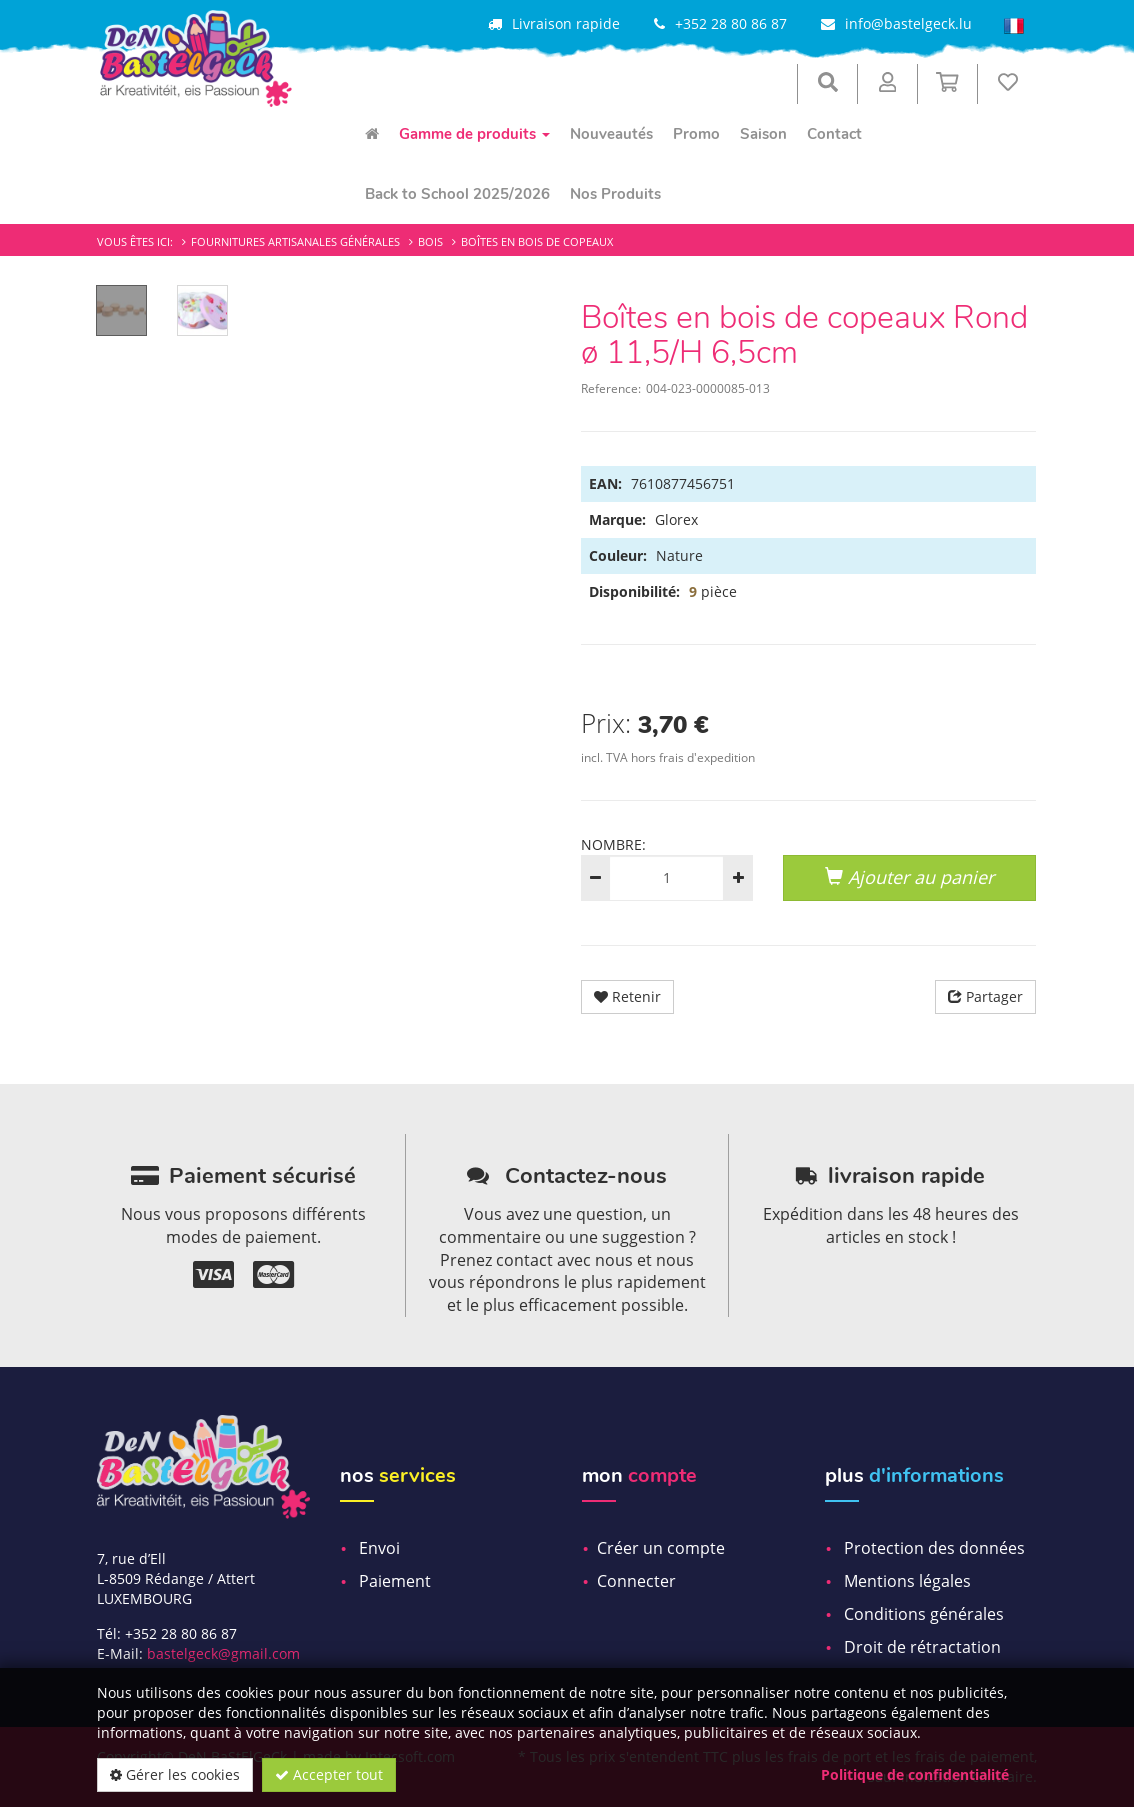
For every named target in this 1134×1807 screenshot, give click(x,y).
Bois (430, 241)
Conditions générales (924, 1614)
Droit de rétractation (922, 1647)
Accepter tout (329, 1774)
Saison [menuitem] (763, 134)
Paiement (395, 1581)
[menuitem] (372, 134)
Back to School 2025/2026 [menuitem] (457, 194)
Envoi (379, 1548)
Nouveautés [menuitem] (611, 134)
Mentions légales (907, 1581)
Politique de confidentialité (915, 1774)
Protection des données (934, 1548)
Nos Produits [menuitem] (615, 194)
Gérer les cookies (175, 1774)
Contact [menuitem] (834, 134)
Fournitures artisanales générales (295, 241)
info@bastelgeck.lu (908, 23)
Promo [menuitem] (696, 134)
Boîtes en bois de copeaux (537, 241)
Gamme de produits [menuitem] (474, 134)
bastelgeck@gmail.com (223, 1653)
